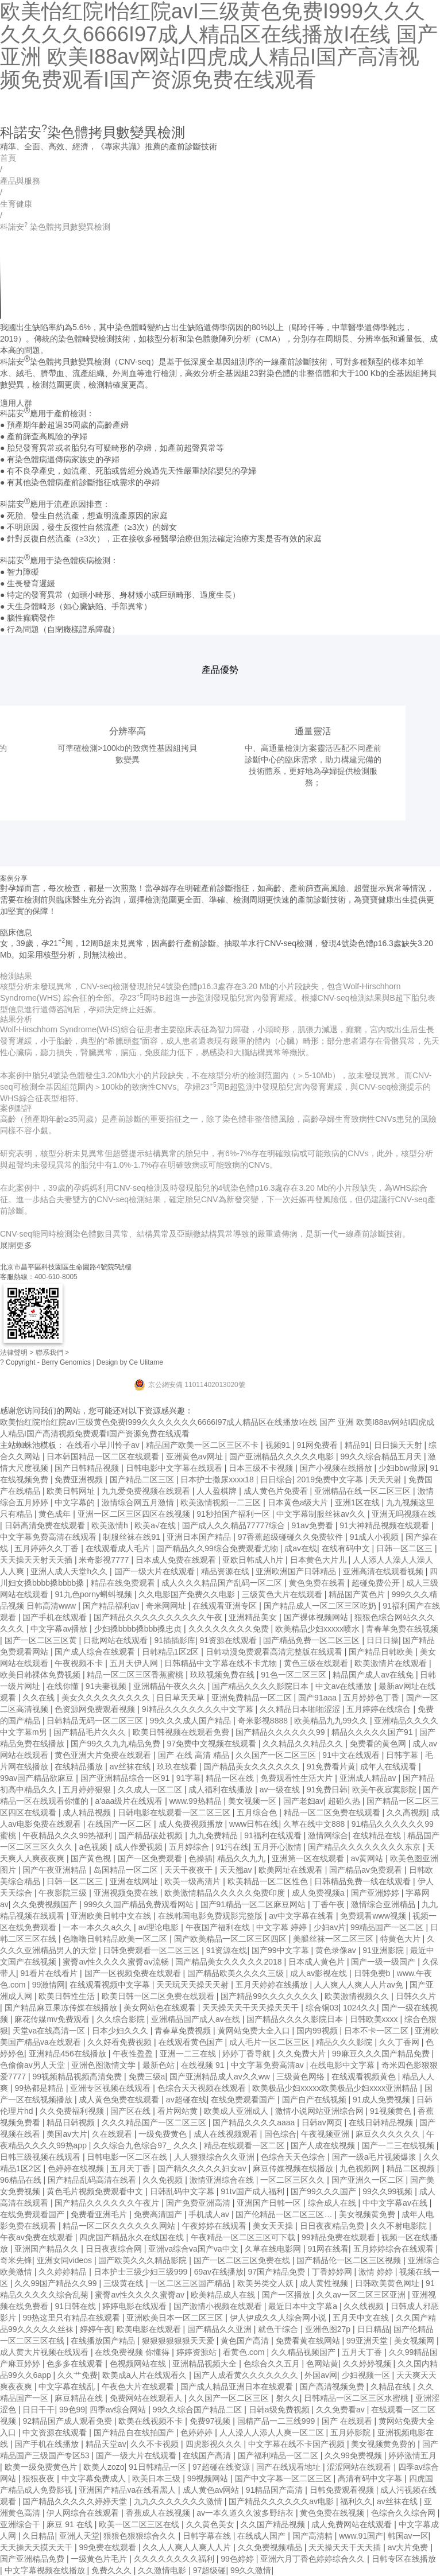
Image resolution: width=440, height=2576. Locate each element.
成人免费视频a (319, 1892)
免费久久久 (112, 2570)
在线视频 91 (203, 2065)
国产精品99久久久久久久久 (270, 1996)
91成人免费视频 (382, 2099)
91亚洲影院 (384, 1950)
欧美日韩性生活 (67, 1996)
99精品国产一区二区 (388, 1927)
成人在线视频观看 (227, 2134)
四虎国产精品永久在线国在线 (132, 2237)
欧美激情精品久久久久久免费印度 (225, 1892)
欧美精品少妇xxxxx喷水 (318, 1628)
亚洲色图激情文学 (104, 2065)
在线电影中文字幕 (343, 2065)
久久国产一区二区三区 (277, 1755)
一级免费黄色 (163, 2134)
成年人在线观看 (389, 1766)
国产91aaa (318, 1697)
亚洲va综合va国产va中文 (194, 2248)
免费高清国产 (159, 2214)
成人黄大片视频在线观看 (45, 2352)
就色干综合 (279, 2329)
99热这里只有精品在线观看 (72, 2317)
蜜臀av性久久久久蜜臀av (140, 2294)
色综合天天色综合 (294, 2156)
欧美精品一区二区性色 (268, 1881)
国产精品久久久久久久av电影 (282, 2501)
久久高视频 (407, 1812)
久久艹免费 (77, 2375)
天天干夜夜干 (189, 1869)
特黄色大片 (401, 1938)
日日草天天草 (181, 1697)
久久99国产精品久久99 (56, 2283)
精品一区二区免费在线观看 (333, 1812)
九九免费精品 (215, 1835)
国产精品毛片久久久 (90, 1732)
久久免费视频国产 (46, 1904)
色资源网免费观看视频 (96, 1709)
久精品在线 (391, 2386)
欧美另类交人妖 (266, 2283)
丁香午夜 (329, 1904)
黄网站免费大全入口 (255, 2030)
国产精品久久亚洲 (220, 2329)
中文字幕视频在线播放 (46, 2570)
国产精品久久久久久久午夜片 (108, 2202)
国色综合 (280, 2134)
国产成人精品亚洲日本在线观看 (237, 2386)
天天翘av (236, 1869)
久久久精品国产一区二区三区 (155, 2122)
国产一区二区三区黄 (42, 1640)
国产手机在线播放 (47, 2444)
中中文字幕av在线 (396, 2202)
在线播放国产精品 (104, 2340)
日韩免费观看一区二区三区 (152, 1950)
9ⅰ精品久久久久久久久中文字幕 (199, 1709)
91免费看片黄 (331, 1766)
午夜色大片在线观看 (139, 2386)
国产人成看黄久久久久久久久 (247, 2375)
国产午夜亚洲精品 (55, 1869)
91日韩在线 (76, 2306)
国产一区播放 (287, 2294)
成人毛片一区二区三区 (270, 2042)
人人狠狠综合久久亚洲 (215, 2156)
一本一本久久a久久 (98, 1927)
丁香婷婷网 (333, 2271)
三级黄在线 (124, 2283)
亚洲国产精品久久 (47, 2248)
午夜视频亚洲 (326, 2134)
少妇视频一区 (367, 2375)
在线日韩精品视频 (382, 2122)
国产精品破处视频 (151, 1835)
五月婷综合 (190, 1846)
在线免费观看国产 (244, 2099)
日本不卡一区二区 (377, 2030)
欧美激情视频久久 (358, 1996)
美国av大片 (67, 2134)
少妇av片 (330, 1927)
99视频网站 (208, 2478)
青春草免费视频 (184, 2030)
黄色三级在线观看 (317, 1663)
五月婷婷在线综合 (379, 1709)
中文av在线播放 (345, 1686)
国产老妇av (303, 1801)
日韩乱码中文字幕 (183, 2191)
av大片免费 (409, 2547)
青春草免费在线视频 (402, 1628)
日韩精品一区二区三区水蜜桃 (357, 2398)
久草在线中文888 (315, 1824)
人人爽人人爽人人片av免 (360, 1984)
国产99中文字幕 (281, 1950)
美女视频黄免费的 (384, 2444)
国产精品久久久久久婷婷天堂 (75, 2501)
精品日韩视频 (72, 2122)
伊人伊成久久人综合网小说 (279, 2317)
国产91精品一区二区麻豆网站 (254, 1904)
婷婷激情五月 (412, 2455)
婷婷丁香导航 (247, 2053)
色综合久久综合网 (404, 2512)
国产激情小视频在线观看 (218, 2306)
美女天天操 (274, 2225)
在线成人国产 (262, 2535)
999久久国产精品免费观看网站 (140, 1904)
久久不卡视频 (155, 2444)
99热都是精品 (39, 2088)
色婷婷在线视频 (77, 2168)
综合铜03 (322, 2007)
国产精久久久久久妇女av (203, 2168)
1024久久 (360, 2007)
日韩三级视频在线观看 (41, 2156)
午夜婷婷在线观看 (215, 2225)
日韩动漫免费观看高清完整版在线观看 (275, 1651)
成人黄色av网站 (212, 2489)
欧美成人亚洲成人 (237, 2111)
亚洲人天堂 (79, 2535)
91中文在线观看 (351, 1755)
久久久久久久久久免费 (229, 1628)
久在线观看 (113, 2134)
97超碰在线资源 (222, 2467)
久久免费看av (341, 2409)
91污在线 (232, 1846)
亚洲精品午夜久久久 (170, 1686)
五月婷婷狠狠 (88, 1789)
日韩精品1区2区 (171, 1651)
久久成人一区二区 (151, 1789)
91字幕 (189, 1778)
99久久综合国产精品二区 (198, 2409)
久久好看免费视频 (120, 2042)
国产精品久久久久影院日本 (261, 1686)
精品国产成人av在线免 (374, 1674)
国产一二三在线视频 (399, 2145)
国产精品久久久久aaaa (255, 2122)
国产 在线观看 (348, 2421)
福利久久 (356, 2501)
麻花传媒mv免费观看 (53, 2019)
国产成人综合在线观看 (96, 1651)
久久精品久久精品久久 (304, 1743)
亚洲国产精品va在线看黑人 (128, 2489)
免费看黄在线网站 (309, 2340)
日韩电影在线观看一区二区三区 (175, 1812)
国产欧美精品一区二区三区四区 (231, 1938)
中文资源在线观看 (55, 2432)
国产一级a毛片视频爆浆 (375, 2156)
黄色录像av (336, 1950)
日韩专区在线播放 (404, 2558)
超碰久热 (345, 1801)
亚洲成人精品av (369, 1778)
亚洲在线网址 (135, 1881)
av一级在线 (281, 1789)
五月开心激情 (278, 1846)
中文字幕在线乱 (67, 2386)
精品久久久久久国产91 (373, 1732)
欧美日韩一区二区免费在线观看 (159, 1996)
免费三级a (147, 2076)
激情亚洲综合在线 (223, 2179)
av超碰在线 (186, 2099)
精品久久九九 (242, 1858)
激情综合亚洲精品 (384, 1904)
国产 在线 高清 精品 (194, 1755)
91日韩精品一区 (158, 2467)
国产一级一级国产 (384, 1961)
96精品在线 (21, 2179)
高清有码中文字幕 (371, 2478)
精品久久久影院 (345, 2042)
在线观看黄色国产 (192, 2042)
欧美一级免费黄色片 (42, 2467)
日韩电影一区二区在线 (128, 2156)
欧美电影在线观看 (150, 2329)
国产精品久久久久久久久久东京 (365, 1846)
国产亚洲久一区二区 (368, 2179)
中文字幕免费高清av (268, 2065)
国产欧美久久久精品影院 (143, 2260)
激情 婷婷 (376, 2271)
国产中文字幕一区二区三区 (284, 2478)
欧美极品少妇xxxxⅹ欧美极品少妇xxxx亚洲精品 (336, 2088)
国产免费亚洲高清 (199, 2202)
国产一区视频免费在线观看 (133, 1973)
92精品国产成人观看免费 (68, 2421)
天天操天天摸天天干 (37, 2547)
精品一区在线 (231, 1778)
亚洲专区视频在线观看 (111, 2088)
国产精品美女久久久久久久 (252, 1766)
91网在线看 (328, 2248)
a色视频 (94, 1846)
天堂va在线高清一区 (50, 2030)
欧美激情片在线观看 (391, 1663)
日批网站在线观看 (116, 1640)
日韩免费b (373, 1973)
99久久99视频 (388, 2191)
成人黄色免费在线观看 (120, 2099)
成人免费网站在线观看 (352, 2524)
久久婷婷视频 (368, 2363)
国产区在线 (131, 2111)
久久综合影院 (122, 2019)
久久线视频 (364, 2306)
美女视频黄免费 (368, 2214)
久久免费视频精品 (271, 2547)
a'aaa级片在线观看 (130, 1801)
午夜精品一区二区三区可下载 (244, 2237)
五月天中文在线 (362, 2317)
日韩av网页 (323, 2122)
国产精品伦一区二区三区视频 (349, 2260)
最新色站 (159, 2065)
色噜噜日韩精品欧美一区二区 (116, 1938)
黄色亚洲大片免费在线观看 (104, 1755)
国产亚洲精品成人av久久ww (220, 2076)
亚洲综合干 (21, 2524)
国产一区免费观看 (151, 1858)
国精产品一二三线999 (277, 2421)
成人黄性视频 (325, 2283)
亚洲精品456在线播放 (69, 2053)
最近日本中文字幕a (303, 2306)
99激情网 (48, 1984)
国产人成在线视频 (324, 2145)
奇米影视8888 (264, 1720)
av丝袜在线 (131, 1766)
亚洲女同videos (65, 2260)
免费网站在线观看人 (147, 2398)
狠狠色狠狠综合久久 (140, 2535)
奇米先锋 (16, 2260)
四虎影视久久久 (215, 2444)
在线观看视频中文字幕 (111, 1984)
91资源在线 (227, 1950)
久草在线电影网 (274, 2248)
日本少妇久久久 (121, 2030)
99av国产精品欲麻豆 (38, 1778)
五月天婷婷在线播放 (273, 1984)
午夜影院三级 (63, 1892)
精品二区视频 (412, 2168)
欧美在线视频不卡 (151, 2421)
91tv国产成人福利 (253, 2191)
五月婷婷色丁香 (372, 1697)
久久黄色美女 (211, 2524)
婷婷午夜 (96, 2329)
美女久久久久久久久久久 (106, 1697)
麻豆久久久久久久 (389, 2134)
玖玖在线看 (178, 1766)
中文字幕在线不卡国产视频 (297, 2444)
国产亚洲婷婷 (376, 1892)
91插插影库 (174, 1640)
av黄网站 (368, 1858)
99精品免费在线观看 (339, 2237)
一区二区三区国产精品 (191, 2283)
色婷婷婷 (197, 2432)
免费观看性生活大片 (297, 1778)
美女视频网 (415, 2340)
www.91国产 (361, 2535)
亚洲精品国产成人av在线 (196, 2019)
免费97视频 (211, 2421)
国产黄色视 (92, 1858)
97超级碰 (209, 2570)
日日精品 (373, 2329)
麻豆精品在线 (80, 2398)
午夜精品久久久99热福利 (68, 1835)
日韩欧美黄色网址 (388, 2283)
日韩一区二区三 (76, 1881)
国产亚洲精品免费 (33, 2558)
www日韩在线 (254, 1824)
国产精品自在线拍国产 (135, 2432)
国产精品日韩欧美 (382, 1651)
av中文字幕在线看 (302, 1915)
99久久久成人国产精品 (191, 1720)
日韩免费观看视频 (343, 2489)
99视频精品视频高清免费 (78, 2076)
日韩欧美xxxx (375, 2019)
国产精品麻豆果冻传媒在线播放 (62, 2007)
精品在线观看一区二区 (245, 2145)
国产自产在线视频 (315, 2099)
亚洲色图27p (329, 2329)
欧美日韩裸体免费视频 (41, 1674)
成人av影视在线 (319, 1973)
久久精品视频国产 (304, 2352)
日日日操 (382, 1640)
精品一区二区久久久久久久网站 (120, 2225)
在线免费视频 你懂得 (133, 2352)
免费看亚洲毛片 (100, 2214)
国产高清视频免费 (333, 2386)
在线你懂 (64, 1686)
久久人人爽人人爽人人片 (187, 2547)
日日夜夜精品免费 (333, 2225)
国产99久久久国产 (324, 2191)
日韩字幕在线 (208, 2535)
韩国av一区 (408, 2535)
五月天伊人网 (135, 1663)
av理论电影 (160, 1927)
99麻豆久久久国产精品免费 (381, 2053)
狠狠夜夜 (39, 2478)
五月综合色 (258, 1812)
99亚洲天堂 (367, 2340)
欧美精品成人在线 (224, 2294)
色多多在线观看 (76, 2363)
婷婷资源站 (197, 2352)
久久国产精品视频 (274, 2524)
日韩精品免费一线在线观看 (363, 1881)
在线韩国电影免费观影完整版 (211, 1915)
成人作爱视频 (139, 1846)
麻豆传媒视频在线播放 (294, 2168)
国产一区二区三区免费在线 (243, 2260)
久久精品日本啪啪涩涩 (301, 1709)
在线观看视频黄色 (364, 2076)
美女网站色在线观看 (160, 2007)
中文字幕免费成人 (94, 2478)
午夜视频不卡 (80, 1663)
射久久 (288, 2398)
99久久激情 (251, 2570)
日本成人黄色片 (317, 1961)
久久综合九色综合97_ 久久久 (146, 2145)
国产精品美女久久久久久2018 (229, 1961)
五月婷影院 (351, 2432)
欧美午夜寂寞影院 (385, 1789)
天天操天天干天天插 (345, 2547)
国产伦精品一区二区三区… (285, 2214)
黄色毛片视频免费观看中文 (96, 2191)
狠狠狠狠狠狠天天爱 (179, 2340)
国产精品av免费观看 (366, 1869)
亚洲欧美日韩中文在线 (112, 1915)
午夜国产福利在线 (219, 1927)
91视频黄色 (391, 2111)
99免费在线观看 (108, 2547)
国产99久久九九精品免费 (116, 1743)
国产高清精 (313, 2535)
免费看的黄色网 (379, 1743)
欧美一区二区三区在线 (140, 2524)
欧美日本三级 (157, 2478)
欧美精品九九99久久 (331, 1720)
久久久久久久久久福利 (175, 2558)
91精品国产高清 (275, 2489)
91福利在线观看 (273, 1835)
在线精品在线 (378, 1835)
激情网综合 (328, 1835)
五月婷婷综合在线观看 (394, 2248)
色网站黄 (322, 2363)
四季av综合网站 (119, 2409)
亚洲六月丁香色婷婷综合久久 (313, 2558)
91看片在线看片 (50, 1973)
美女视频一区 (253, 1801)
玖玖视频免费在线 (223, 1674)
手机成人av (209, 2214)
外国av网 (320, 2375)
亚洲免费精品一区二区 (252, 1697)
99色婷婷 (238, 2558)
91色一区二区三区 (294, 1674)
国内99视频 (317, 2030)
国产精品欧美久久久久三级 (236, 1973)
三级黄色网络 (301, 2076)
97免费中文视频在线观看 (212, 1743)
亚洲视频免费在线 (127, 1892)
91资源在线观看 (228, 1640)
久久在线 (39, 1697)
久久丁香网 (400, 2042)
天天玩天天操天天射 (193, 1984)
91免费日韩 (327, 1789)
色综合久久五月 (273, 2363)
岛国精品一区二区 (127, 1869)
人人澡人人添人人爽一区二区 (272, 2432)
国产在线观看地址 (289, 2467)
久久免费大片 (302, 2053)
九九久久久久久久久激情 (179, 2501)
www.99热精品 (196, 1801)
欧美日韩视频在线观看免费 (182, 1732)
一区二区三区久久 (293, 2179)
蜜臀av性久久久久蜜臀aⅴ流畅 (117, 1961)
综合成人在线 (333, 2202)
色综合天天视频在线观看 (202, 2088)
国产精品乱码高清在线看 (93, 2179)
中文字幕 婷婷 (282, 1927)
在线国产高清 (208, 2455)
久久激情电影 (163, 2570)
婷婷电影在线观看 (135, 2306)
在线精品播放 (80, 1766)
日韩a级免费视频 (280, 2409)
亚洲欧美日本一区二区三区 (175, 2317)
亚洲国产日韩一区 (270, 2202)
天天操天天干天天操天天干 (251, 2007)
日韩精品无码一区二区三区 (96, 1720)
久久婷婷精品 (63, 2271)
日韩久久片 (416, 1996)
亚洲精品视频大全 (205, 2363)
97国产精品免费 (277, 2271)
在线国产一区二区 (120, 1824)
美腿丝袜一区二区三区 (334, 1938)
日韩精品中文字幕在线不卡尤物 (221, 1663)
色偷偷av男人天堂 (33, 2065)
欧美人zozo (104, 2467)
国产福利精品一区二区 (279, 2455)
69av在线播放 (219, 2271)
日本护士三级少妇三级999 (142, 2271)
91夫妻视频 (107, 1686)
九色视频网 (360, 2168)
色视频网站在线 (139, 2363)
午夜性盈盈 (134, 2053)
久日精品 (38, 2535)
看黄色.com (245, 2352)
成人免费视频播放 (192, 1824)
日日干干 (38, 2409)
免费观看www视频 (374, 1915)
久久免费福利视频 (73, 2111)
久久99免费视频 (354, 2455)
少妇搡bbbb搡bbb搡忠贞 (139, 1628)
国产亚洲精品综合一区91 (126, 1778)
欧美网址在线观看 (291, 1869)
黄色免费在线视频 (333, 2512)
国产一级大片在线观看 (137, 2455)
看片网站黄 (178, 2111)
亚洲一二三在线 (189, 2053)
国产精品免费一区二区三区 (312, 1640)
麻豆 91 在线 (70, 2524)
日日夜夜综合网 (115, 2248)
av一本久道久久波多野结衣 (246, 2512)
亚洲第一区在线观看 (309, 1858)
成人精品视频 (88, 1812)
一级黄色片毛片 (100, 2558)
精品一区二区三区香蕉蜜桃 (136, 1674)
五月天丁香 (131, 2168)
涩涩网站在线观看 (360, 2467)
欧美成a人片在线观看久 (146, 2375)
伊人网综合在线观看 (84, 2512)
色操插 (200, 1858)
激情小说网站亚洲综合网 (320, 2111)
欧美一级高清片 (193, 1881)
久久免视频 (163, 2179)
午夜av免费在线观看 (37, 2237)
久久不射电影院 (399, 2225)
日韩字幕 (403, 1755)
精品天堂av (106, 2444)
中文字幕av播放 (60, 1628)
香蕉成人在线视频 (159, 2512)
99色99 (72, 2409)
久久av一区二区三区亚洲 (362, 2294)
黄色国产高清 (246, 2340)
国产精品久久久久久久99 (281, 1732)
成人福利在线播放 (221, 1789)
